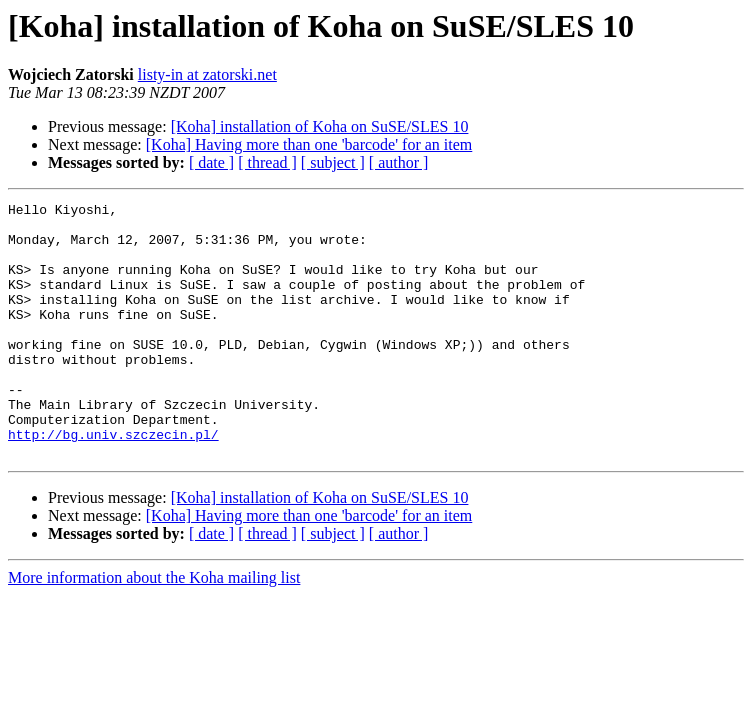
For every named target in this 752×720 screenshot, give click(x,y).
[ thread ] (267, 162)
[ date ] (211, 162)
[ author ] (399, 162)
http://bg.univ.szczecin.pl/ (113, 482)
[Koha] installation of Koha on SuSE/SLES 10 (320, 126)
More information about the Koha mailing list (154, 628)
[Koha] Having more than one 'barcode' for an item (309, 144)
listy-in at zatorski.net (207, 74)
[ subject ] (333, 162)
